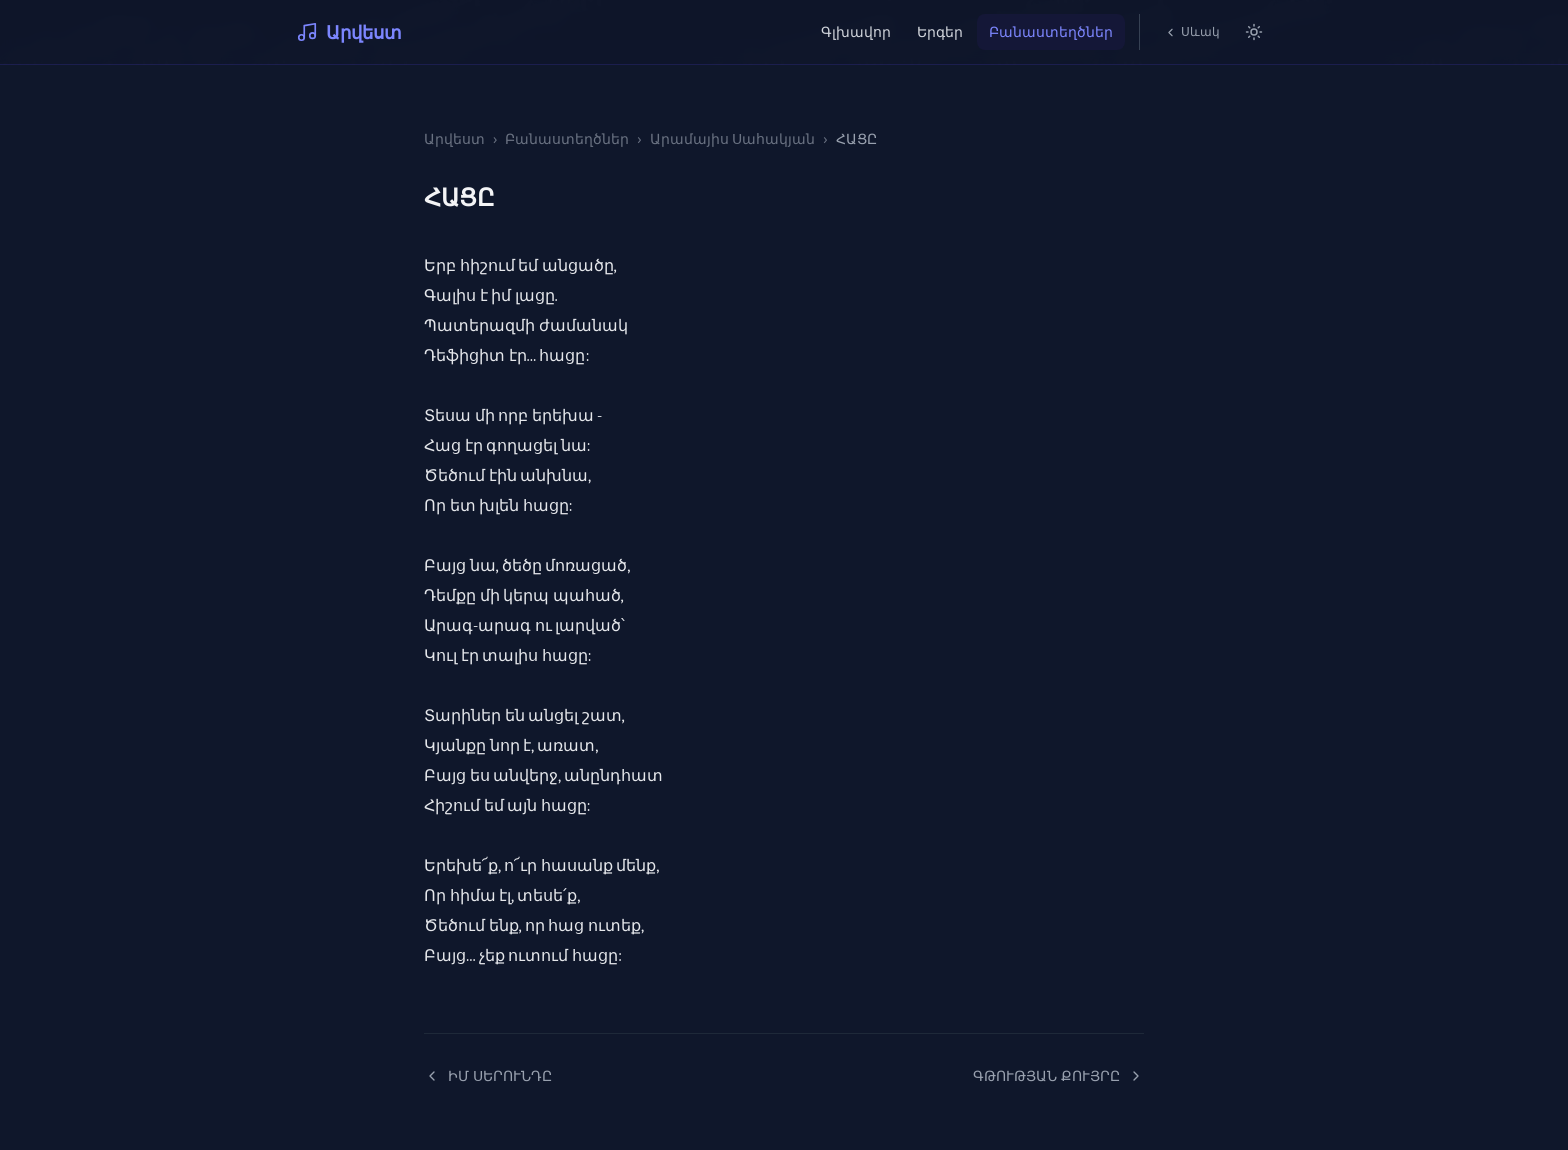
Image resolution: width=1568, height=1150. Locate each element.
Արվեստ (349, 32)
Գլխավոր (856, 31)
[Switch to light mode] (1254, 32)
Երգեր (940, 31)
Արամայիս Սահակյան (733, 138)
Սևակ (1192, 31)
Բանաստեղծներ (1051, 31)
